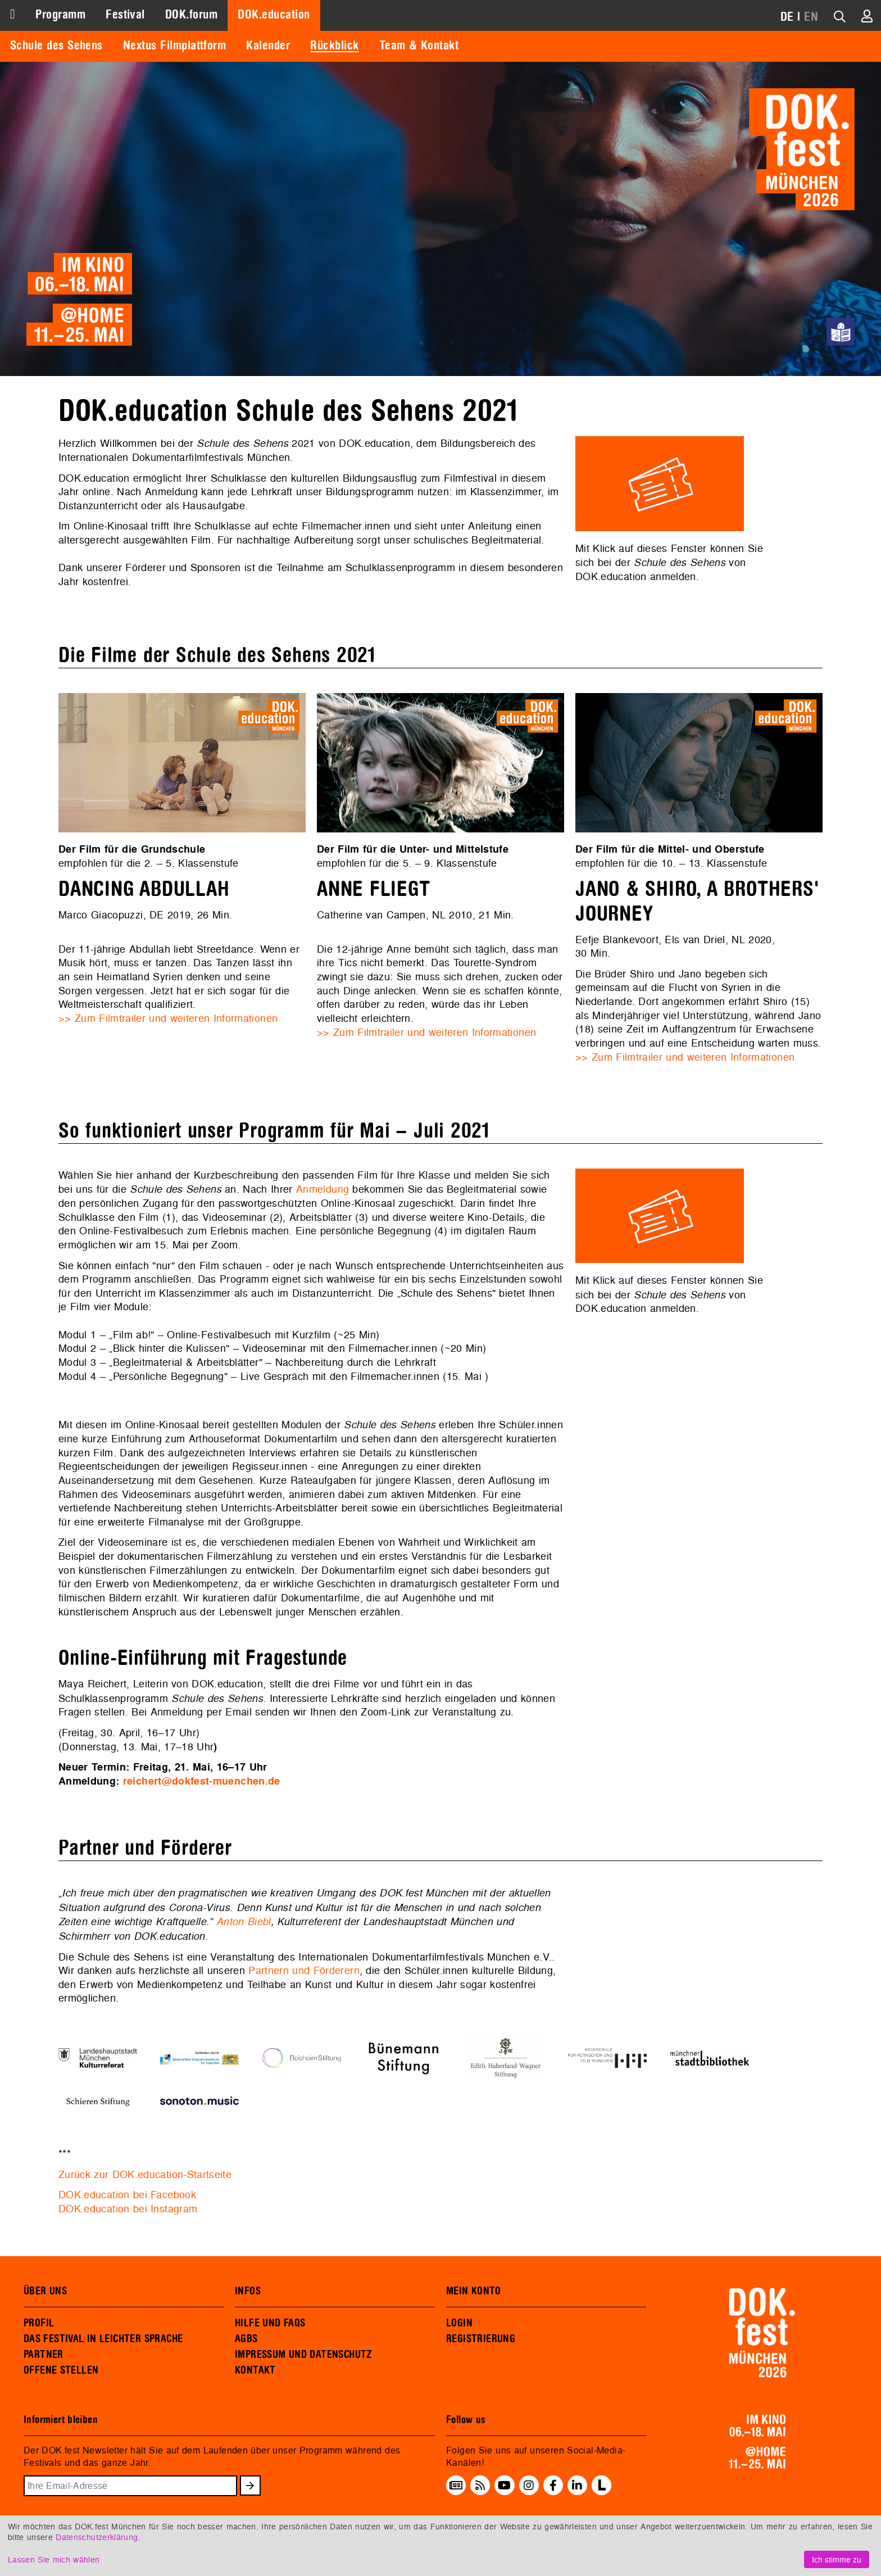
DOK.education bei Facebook (127, 2195)
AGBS (246, 2338)
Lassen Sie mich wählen (53, 2559)
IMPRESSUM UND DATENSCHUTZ (304, 2354)
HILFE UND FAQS (270, 2323)
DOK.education (274, 14)
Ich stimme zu (836, 2559)
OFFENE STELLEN (61, 2370)
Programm (60, 14)
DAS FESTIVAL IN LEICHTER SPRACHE (103, 2338)
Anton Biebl (243, 1921)
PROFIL (39, 2323)
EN (811, 17)
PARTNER (43, 2354)
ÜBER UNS (45, 2291)
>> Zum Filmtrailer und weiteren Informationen (168, 1018)
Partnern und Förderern (304, 1970)
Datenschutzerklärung (97, 2537)
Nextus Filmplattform (174, 45)
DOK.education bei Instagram (127, 2209)
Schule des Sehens (56, 45)
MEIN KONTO (473, 2291)
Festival (125, 14)
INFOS (248, 2291)
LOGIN (459, 2323)
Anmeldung (322, 1189)
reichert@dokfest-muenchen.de (201, 1781)
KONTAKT (255, 2370)
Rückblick (334, 45)
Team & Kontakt (418, 45)
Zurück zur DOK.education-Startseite (144, 2174)
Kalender (268, 45)
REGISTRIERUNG (480, 2338)
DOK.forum (191, 14)
